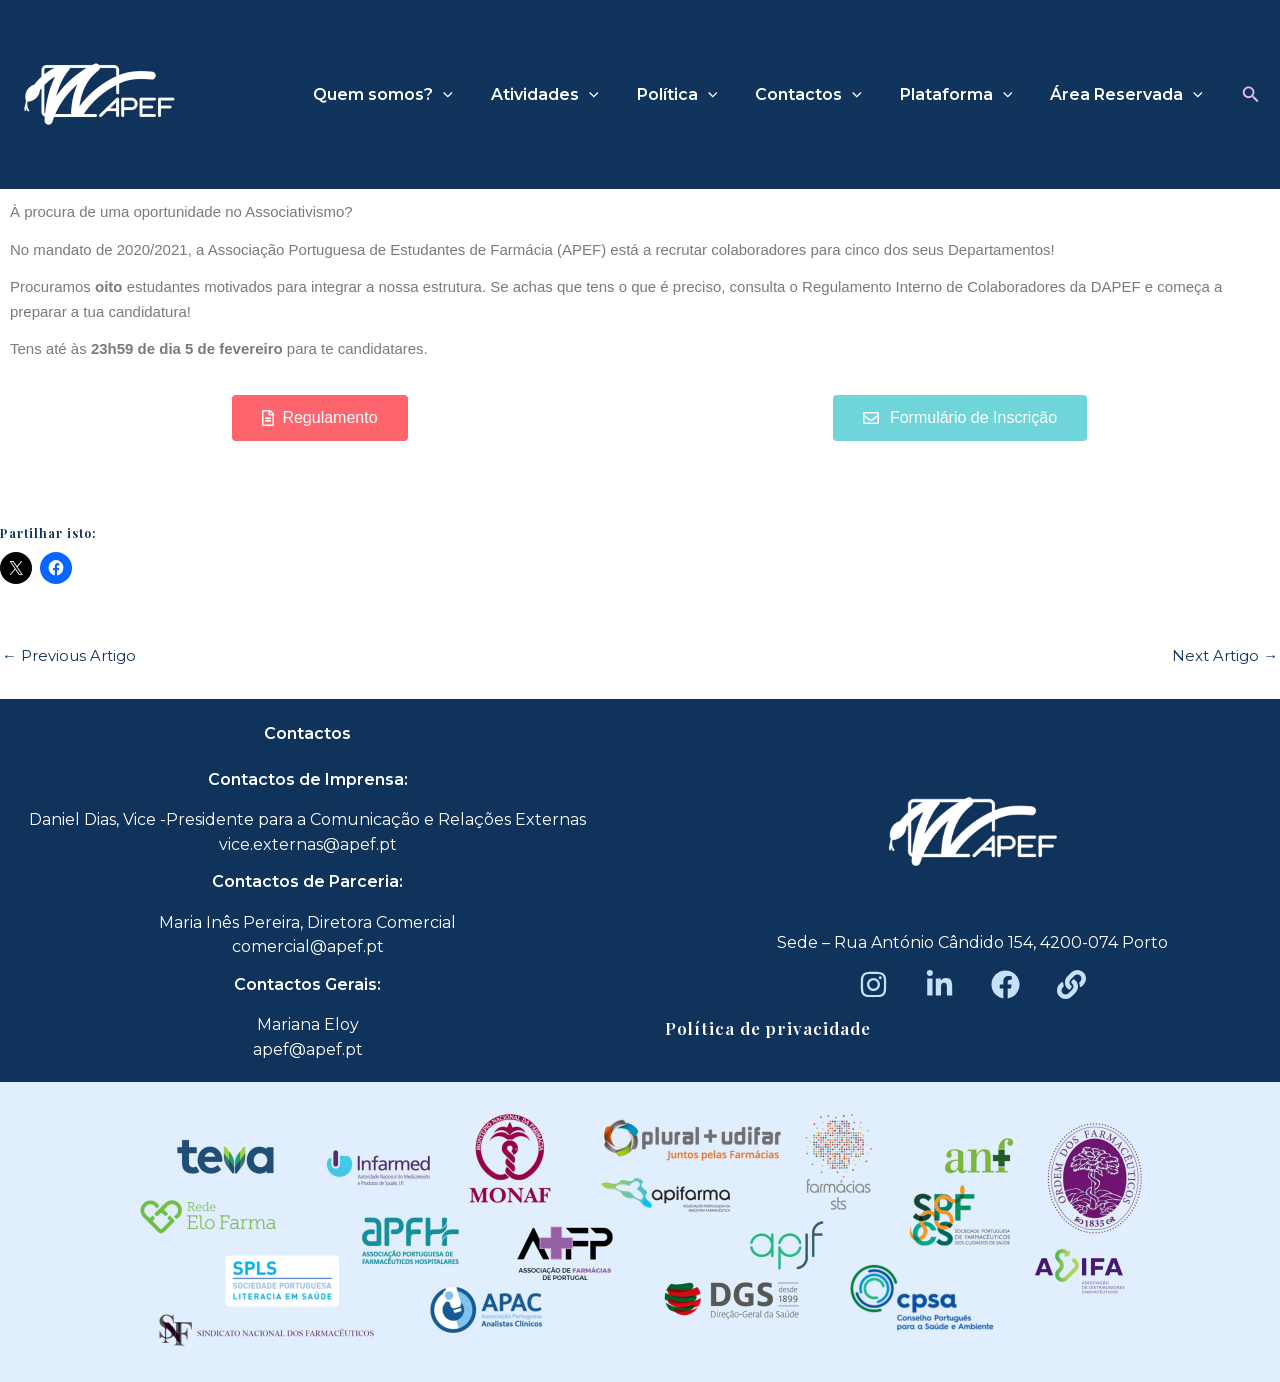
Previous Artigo (69, 655)
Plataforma (965, 95)
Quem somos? (416, 95)
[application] (476, 95)
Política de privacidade (768, 1028)
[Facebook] (1005, 984)
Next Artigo (1225, 655)
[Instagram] (873, 984)
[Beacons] (1071, 984)
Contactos (823, 95)
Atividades (572, 95)
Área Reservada (1129, 95)
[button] (1251, 95)
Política (697, 95)
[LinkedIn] (939, 984)
